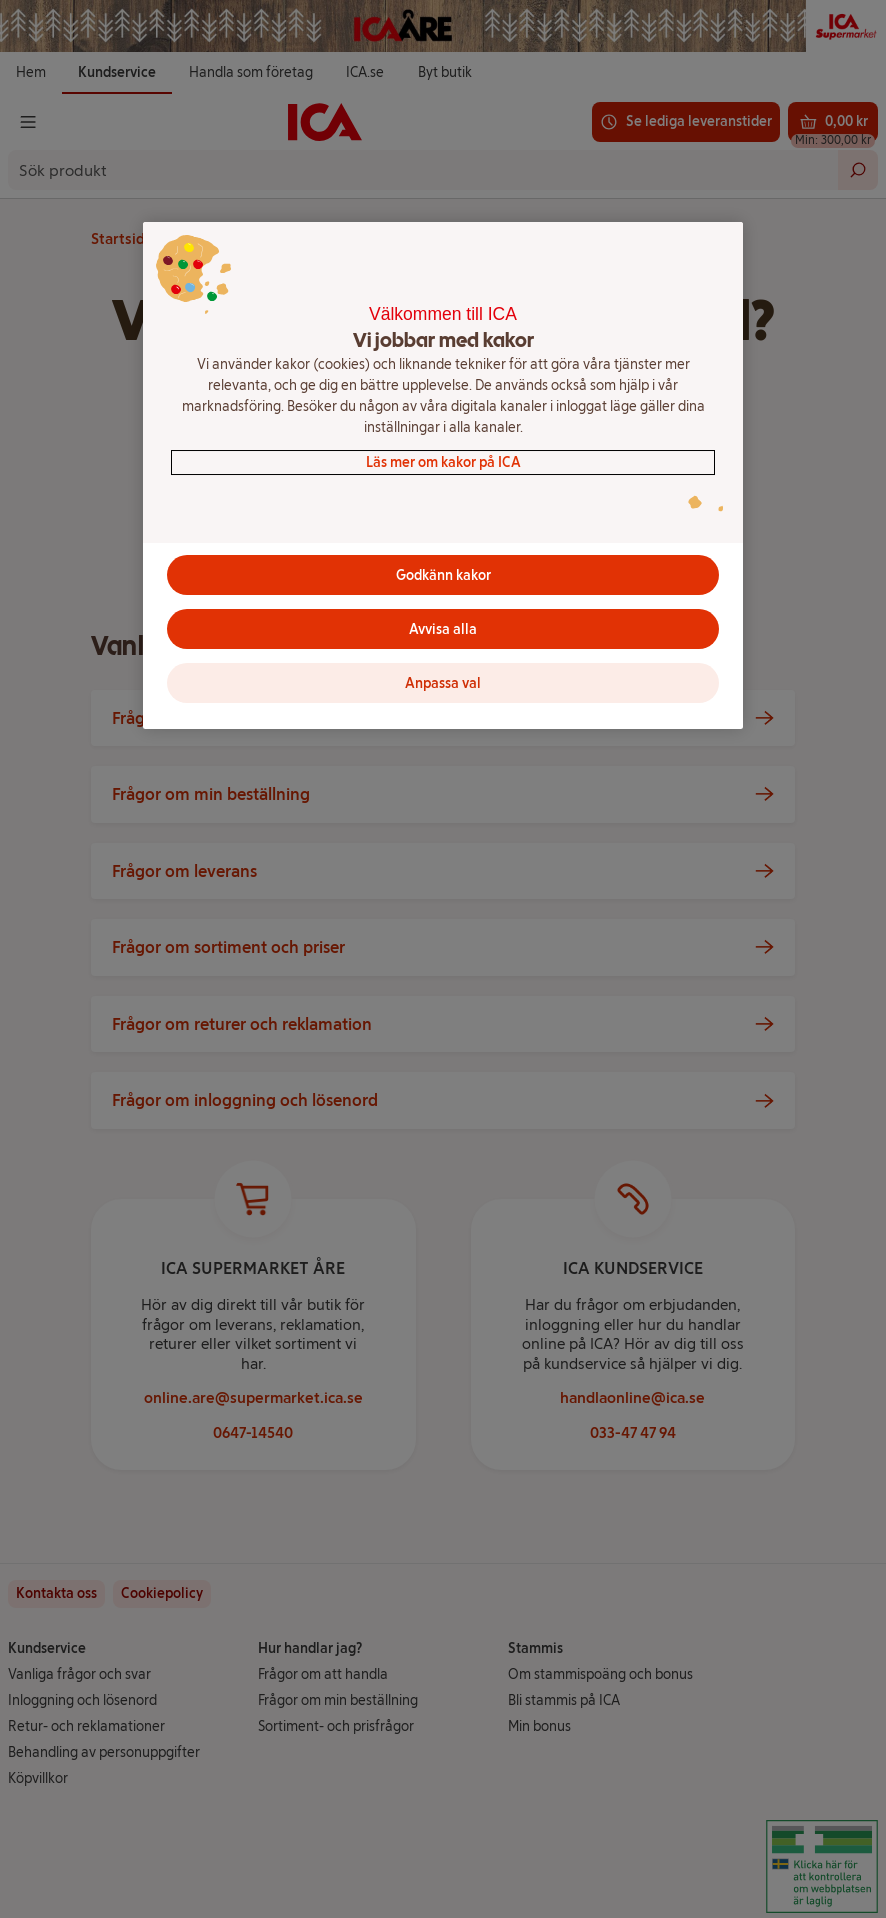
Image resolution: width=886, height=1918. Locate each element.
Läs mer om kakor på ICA (443, 462)
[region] (443, 476)
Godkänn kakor (443, 575)
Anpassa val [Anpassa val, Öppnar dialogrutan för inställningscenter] (443, 683)
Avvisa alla (443, 629)
